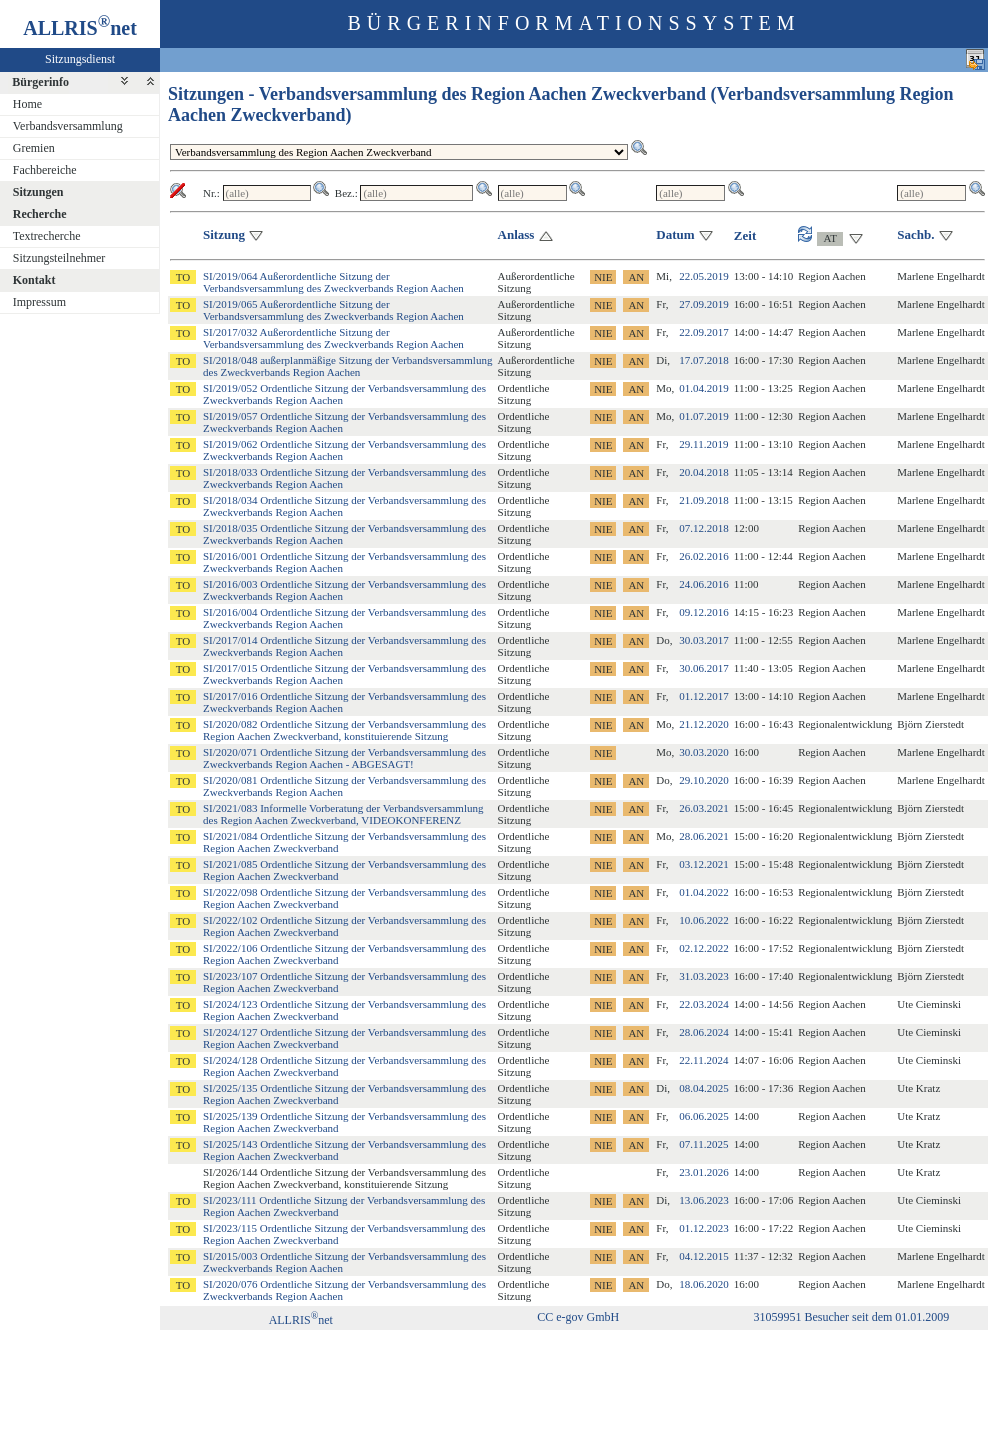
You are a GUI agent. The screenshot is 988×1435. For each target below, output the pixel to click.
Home (27, 104)
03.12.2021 (704, 864)
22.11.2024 (703, 1060)
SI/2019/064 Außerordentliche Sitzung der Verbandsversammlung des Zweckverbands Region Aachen (333, 282)
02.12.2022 (704, 948)
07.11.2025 (703, 1144)
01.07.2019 (704, 416)
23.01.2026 (704, 1172)
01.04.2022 (704, 892)
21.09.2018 (704, 500)
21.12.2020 (704, 724)
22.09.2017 (704, 332)
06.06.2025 (704, 1116)
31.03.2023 (704, 976)
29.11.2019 (703, 444)
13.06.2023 (704, 1200)
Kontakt (34, 280)
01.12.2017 (704, 696)
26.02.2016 (704, 556)
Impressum (39, 302)
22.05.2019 (704, 276)
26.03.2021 (704, 808)
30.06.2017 (704, 668)
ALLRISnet (301, 1320)
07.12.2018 (704, 528)
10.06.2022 (704, 920)
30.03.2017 (704, 640)
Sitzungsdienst (80, 59)
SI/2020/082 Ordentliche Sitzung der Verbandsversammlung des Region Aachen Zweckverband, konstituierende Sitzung (344, 730)
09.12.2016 (704, 612)
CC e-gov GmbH (578, 1317)
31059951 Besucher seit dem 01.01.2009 (851, 1317)
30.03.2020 (704, 752)
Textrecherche (47, 236)
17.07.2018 (704, 360)
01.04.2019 (704, 388)
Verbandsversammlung (68, 126)
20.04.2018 (704, 472)
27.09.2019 (704, 304)
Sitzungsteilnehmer (59, 258)
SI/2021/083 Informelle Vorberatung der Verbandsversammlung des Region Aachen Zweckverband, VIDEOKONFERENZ (343, 814)
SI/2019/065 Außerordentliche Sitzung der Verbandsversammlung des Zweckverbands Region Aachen (333, 310)
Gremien (34, 148)
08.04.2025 (704, 1088)
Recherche (40, 214)
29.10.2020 (704, 780)
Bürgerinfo (40, 82)
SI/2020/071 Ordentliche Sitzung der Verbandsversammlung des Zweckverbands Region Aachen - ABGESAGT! (344, 758)
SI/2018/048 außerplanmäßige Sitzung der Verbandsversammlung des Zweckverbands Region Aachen (347, 366)
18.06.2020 (704, 1284)
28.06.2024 (704, 1032)
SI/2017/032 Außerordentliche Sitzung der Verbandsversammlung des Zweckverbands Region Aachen (333, 338)
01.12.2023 (704, 1228)
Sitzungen (38, 192)
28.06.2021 (704, 836)
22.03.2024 (704, 1004)
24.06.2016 (704, 584)
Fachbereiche (45, 170)
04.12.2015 (704, 1256)
